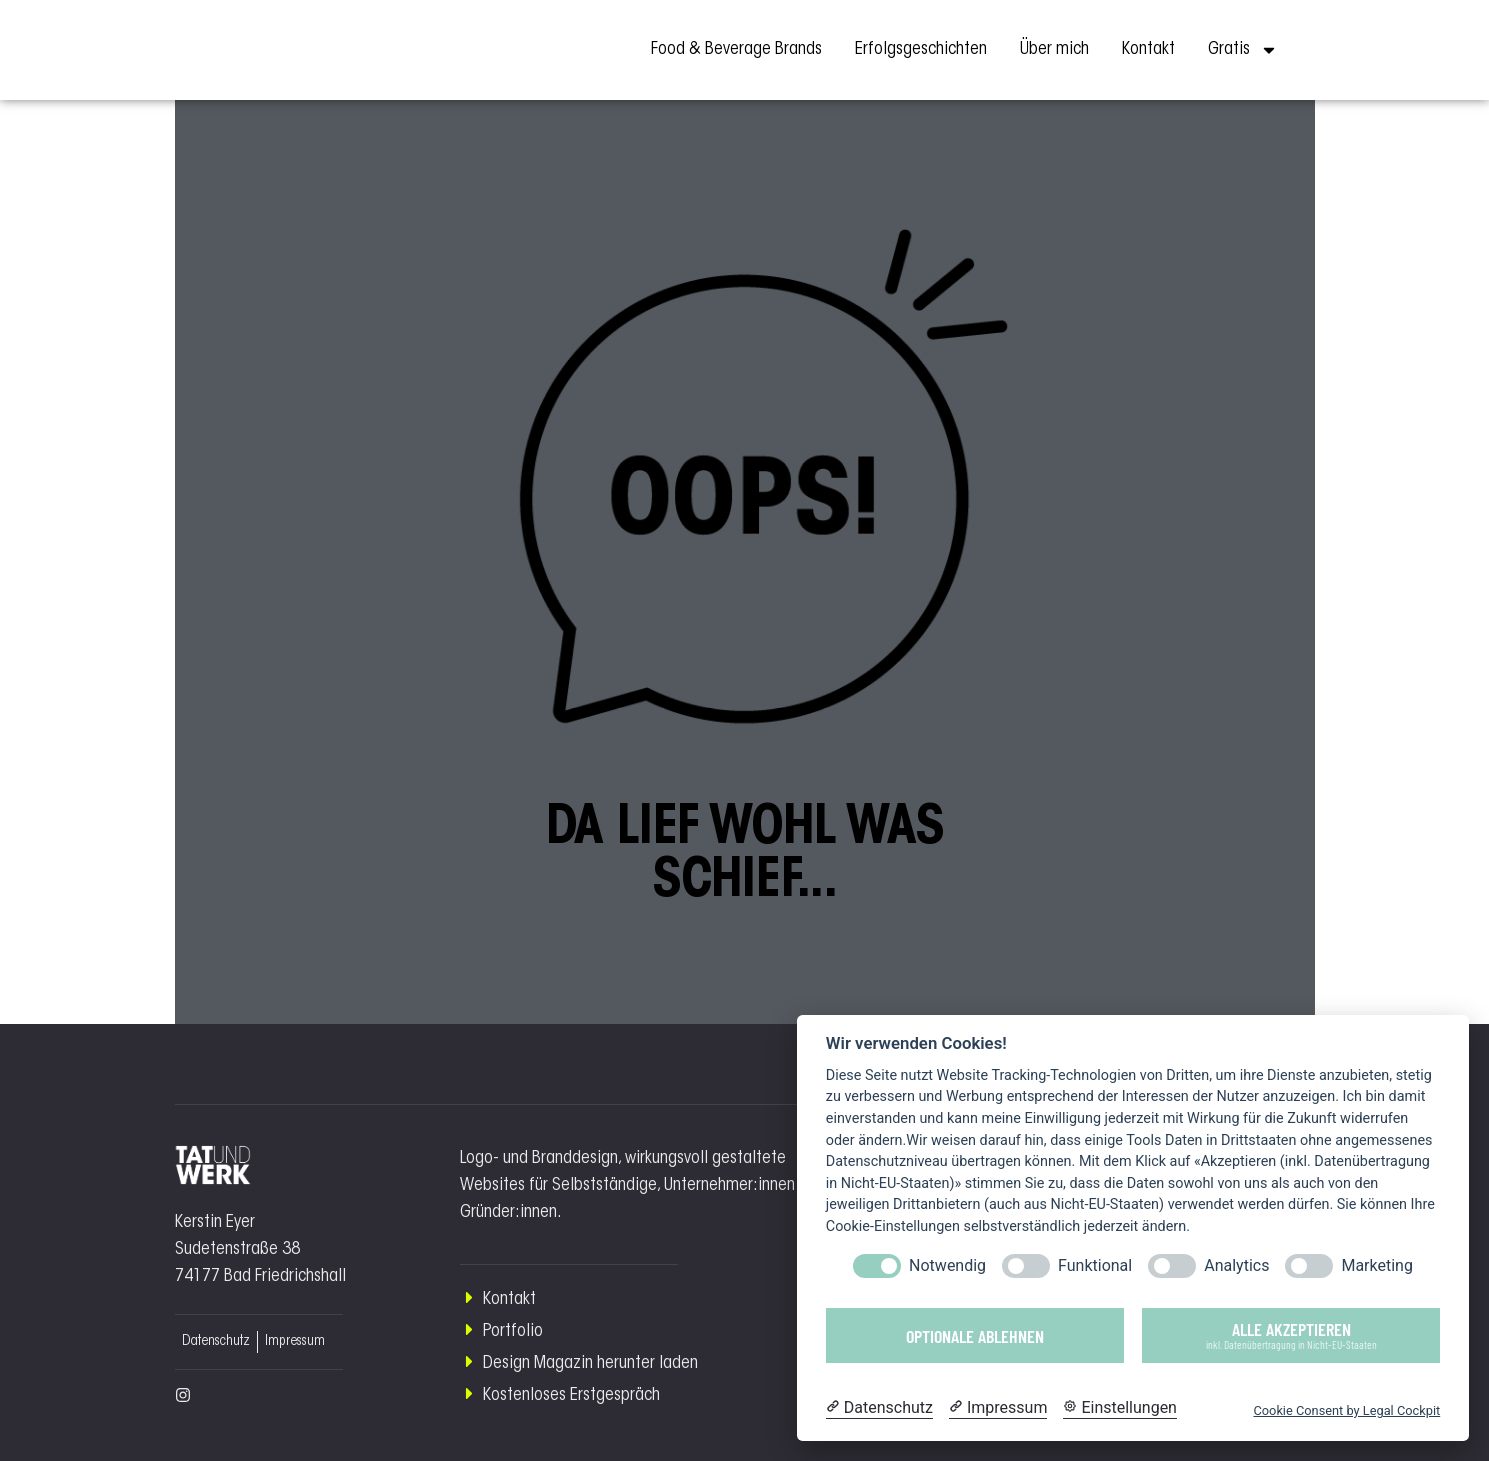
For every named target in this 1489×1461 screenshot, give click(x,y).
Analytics (1236, 1265)
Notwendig (947, 1265)
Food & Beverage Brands (736, 50)
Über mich (1054, 50)
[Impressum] (998, 1408)
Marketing (1376, 1265)
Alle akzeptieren (1291, 1334)
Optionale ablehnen (975, 1336)
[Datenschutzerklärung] (879, 1408)
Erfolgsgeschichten (921, 50)
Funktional (1095, 1265)
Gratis (1243, 50)
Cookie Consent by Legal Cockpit (1346, 1410)
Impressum (295, 1342)
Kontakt (1148, 50)
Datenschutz (216, 1342)
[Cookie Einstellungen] (1120, 1408)
